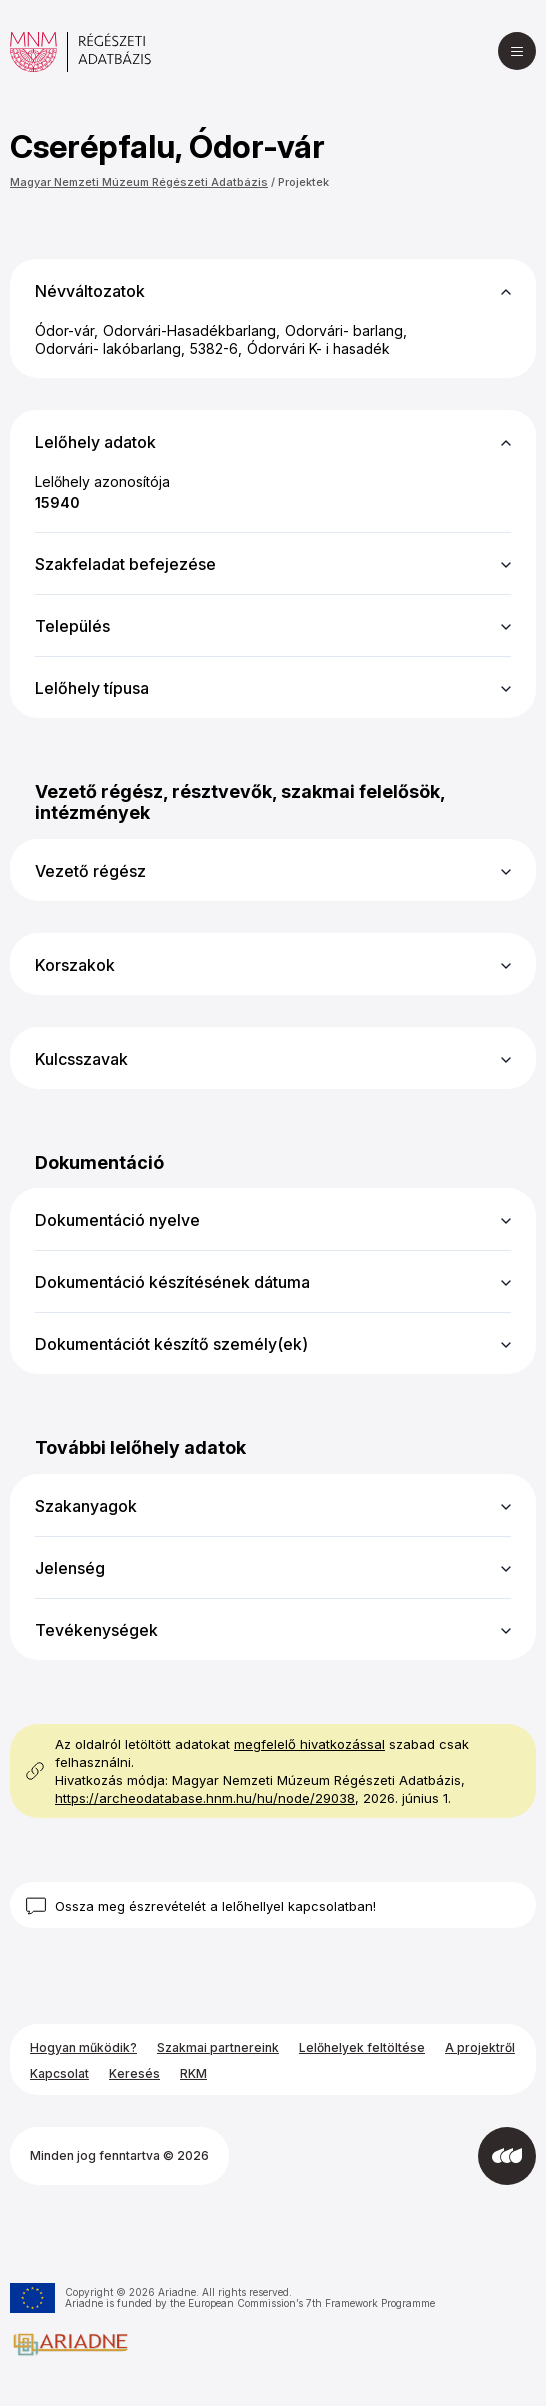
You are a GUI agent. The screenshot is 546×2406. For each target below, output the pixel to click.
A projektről (480, 2047)
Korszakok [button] (75, 965)
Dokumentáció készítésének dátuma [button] (172, 1282)
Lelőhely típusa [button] (92, 688)
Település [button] (72, 626)
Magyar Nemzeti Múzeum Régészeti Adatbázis (139, 182)
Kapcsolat (59, 2073)
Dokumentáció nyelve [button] (117, 1220)
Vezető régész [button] (90, 871)
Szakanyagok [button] (86, 1506)
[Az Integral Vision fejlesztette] (507, 2156)
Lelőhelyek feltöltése (362, 2047)
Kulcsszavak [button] (81, 1059)
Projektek (303, 182)
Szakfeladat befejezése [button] (125, 564)
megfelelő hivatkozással (309, 1744)
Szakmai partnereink (218, 2047)
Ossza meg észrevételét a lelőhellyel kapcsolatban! (215, 1906)
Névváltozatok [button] (90, 291)
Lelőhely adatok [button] (95, 442)
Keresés (134, 2073)
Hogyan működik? (83, 2047)
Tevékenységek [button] (96, 1630)
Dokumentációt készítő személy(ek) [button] (171, 1344)
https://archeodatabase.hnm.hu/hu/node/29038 (205, 1798)
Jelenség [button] (70, 1568)
